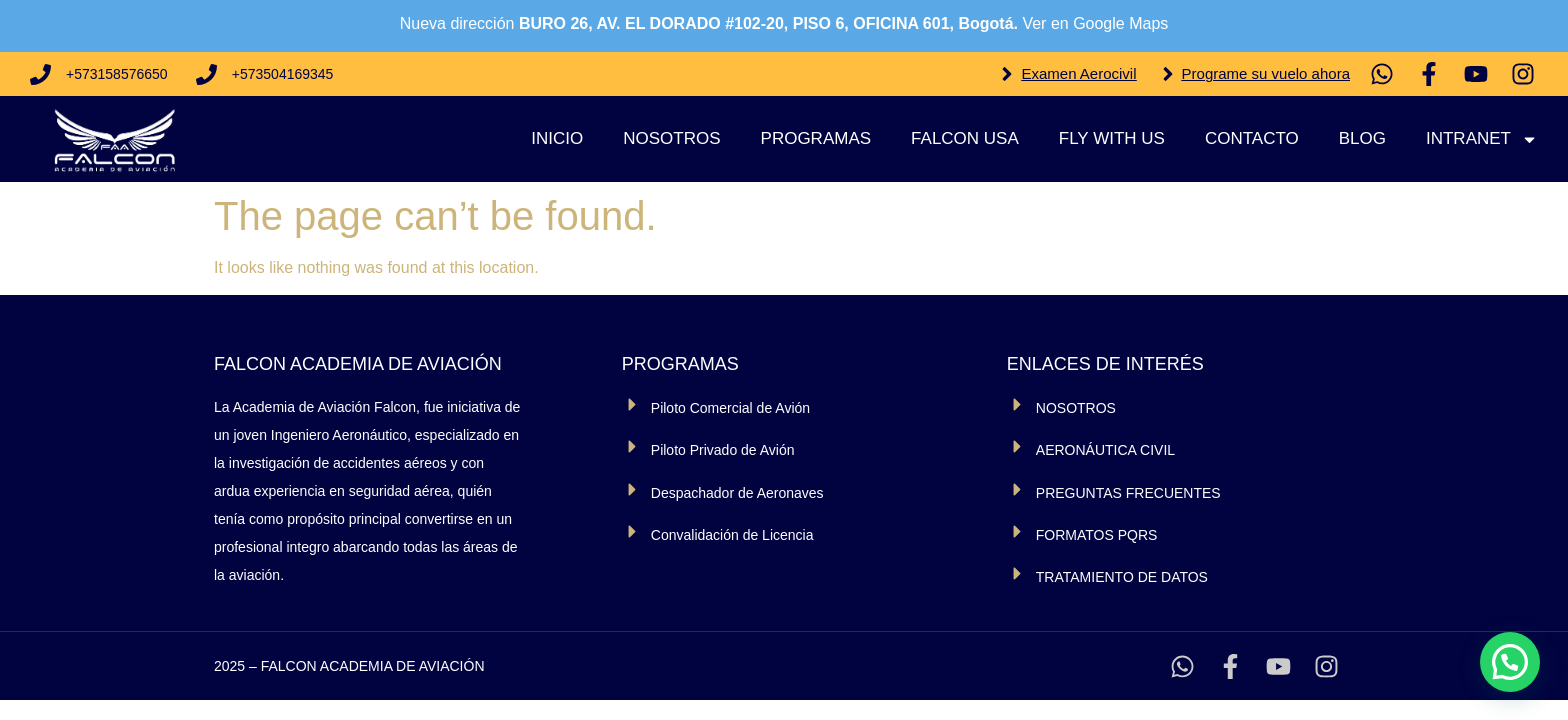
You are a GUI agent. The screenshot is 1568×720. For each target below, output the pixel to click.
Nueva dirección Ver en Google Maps (784, 23)
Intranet (1482, 139)
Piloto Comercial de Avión (730, 408)
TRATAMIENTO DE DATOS (1122, 577)
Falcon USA (965, 138)
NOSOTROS (1076, 408)
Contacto (1252, 138)
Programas (816, 138)
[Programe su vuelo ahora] (1168, 74)
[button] (1510, 662)
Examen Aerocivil (1078, 73)
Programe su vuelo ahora (1266, 73)
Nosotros (671, 138)
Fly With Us (1112, 138)
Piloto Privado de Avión (723, 450)
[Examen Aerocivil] (1007, 74)
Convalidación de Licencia (732, 535)
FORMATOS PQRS (1097, 535)
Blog (1362, 138)
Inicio (557, 138)
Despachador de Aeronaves (737, 493)
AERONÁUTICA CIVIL (1105, 450)
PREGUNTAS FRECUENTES (1128, 493)
